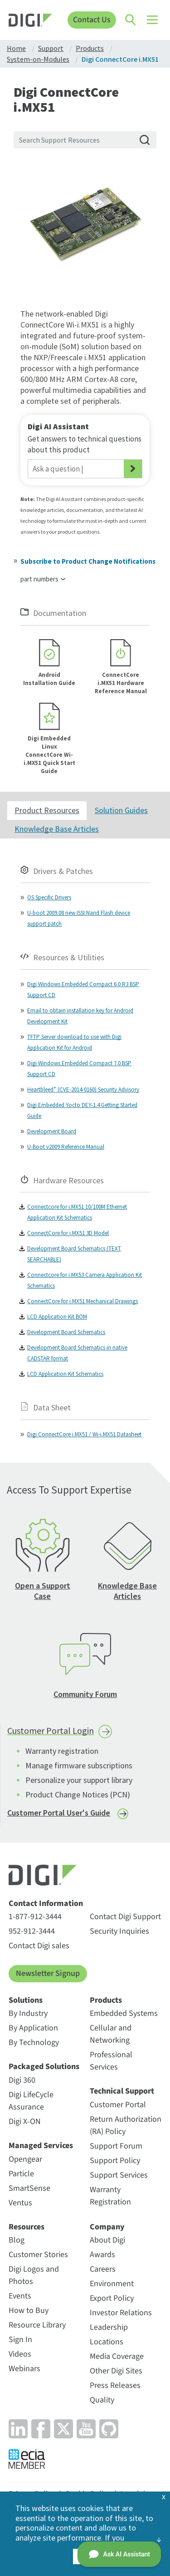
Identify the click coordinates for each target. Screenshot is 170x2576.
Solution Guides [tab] (121, 810)
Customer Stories (38, 2254)
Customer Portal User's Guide (58, 1812)
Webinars (24, 2368)
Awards (102, 2254)
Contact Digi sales (39, 1945)
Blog (16, 2240)
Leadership (109, 2327)
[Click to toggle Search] (131, 20)
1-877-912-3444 (35, 1916)
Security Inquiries (119, 1931)
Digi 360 (22, 2080)
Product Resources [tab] (47, 810)
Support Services (119, 2175)
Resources (26, 2227)
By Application (33, 2028)
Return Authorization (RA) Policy (125, 2125)
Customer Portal (118, 2104)
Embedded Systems (124, 2013)
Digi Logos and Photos (34, 2275)
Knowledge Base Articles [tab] (57, 829)
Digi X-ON (25, 2121)
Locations (106, 2342)
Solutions (26, 2000)
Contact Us (92, 19)
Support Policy (115, 2160)
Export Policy (112, 2298)
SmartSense (29, 2188)
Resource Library (37, 2325)
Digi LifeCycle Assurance (31, 2101)
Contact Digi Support (125, 1916)
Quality (102, 2400)
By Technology (34, 2042)
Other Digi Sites (116, 2371)
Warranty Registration (110, 2196)
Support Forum (116, 2146)
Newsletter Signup (48, 1973)
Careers (103, 2269)
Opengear (25, 2159)
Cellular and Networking (110, 2034)
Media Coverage (117, 2356)
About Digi (107, 2240)
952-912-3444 (32, 1931)
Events (20, 2296)
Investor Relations (121, 2312)
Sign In (20, 2339)
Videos (20, 2354)
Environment (112, 2283)
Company (107, 2227)
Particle (21, 2173)
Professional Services (111, 2061)
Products (106, 2000)
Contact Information (46, 1904)
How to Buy (29, 2310)
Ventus (20, 2203)
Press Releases (115, 2385)
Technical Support (122, 2091)
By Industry (28, 2013)
